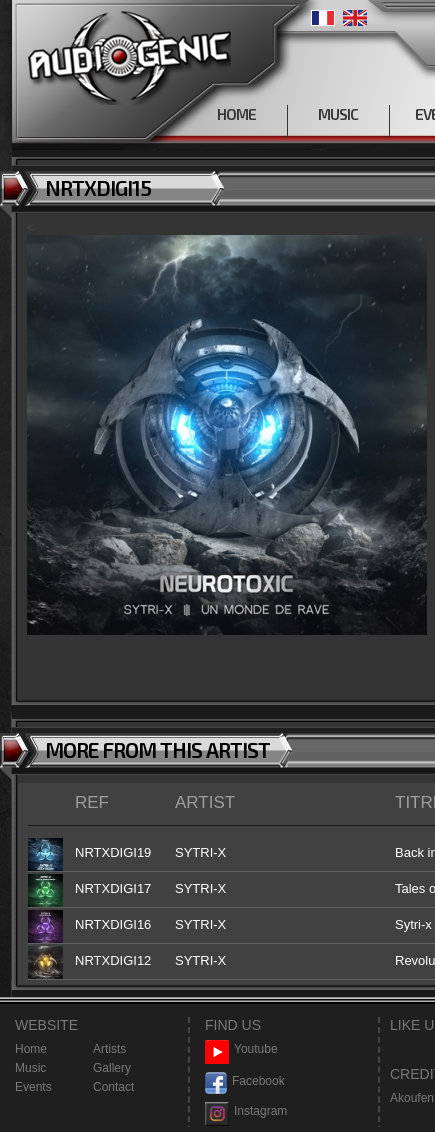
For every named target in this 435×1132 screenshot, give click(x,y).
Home (31, 1049)
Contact (113, 1087)
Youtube (241, 1049)
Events (33, 1087)
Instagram (246, 1111)
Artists (109, 1049)
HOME (236, 114)
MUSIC (338, 114)
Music (30, 1068)
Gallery (112, 1068)
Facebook (245, 1081)
